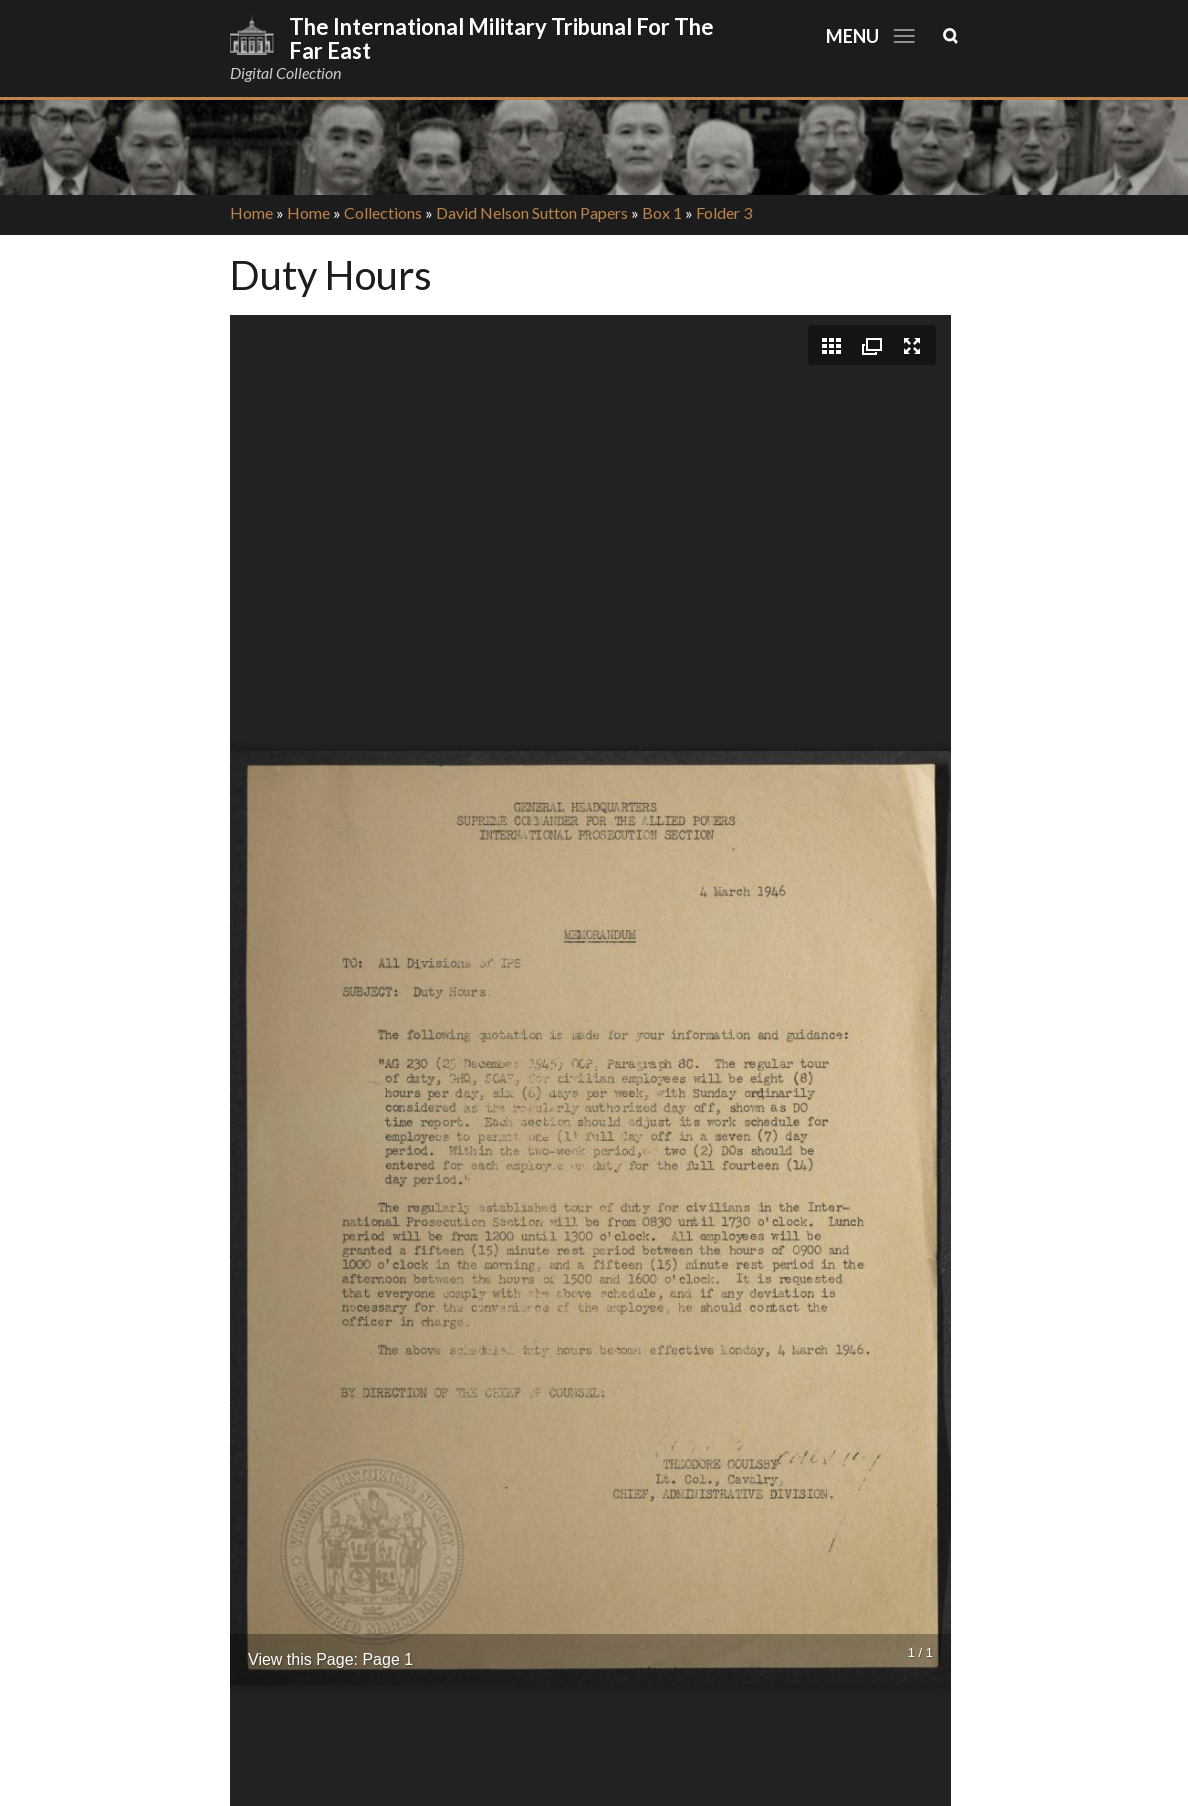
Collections (383, 212)
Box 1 (662, 212)
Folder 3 (724, 212)
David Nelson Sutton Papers (532, 212)
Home (251, 212)
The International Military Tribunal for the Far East (501, 38)
